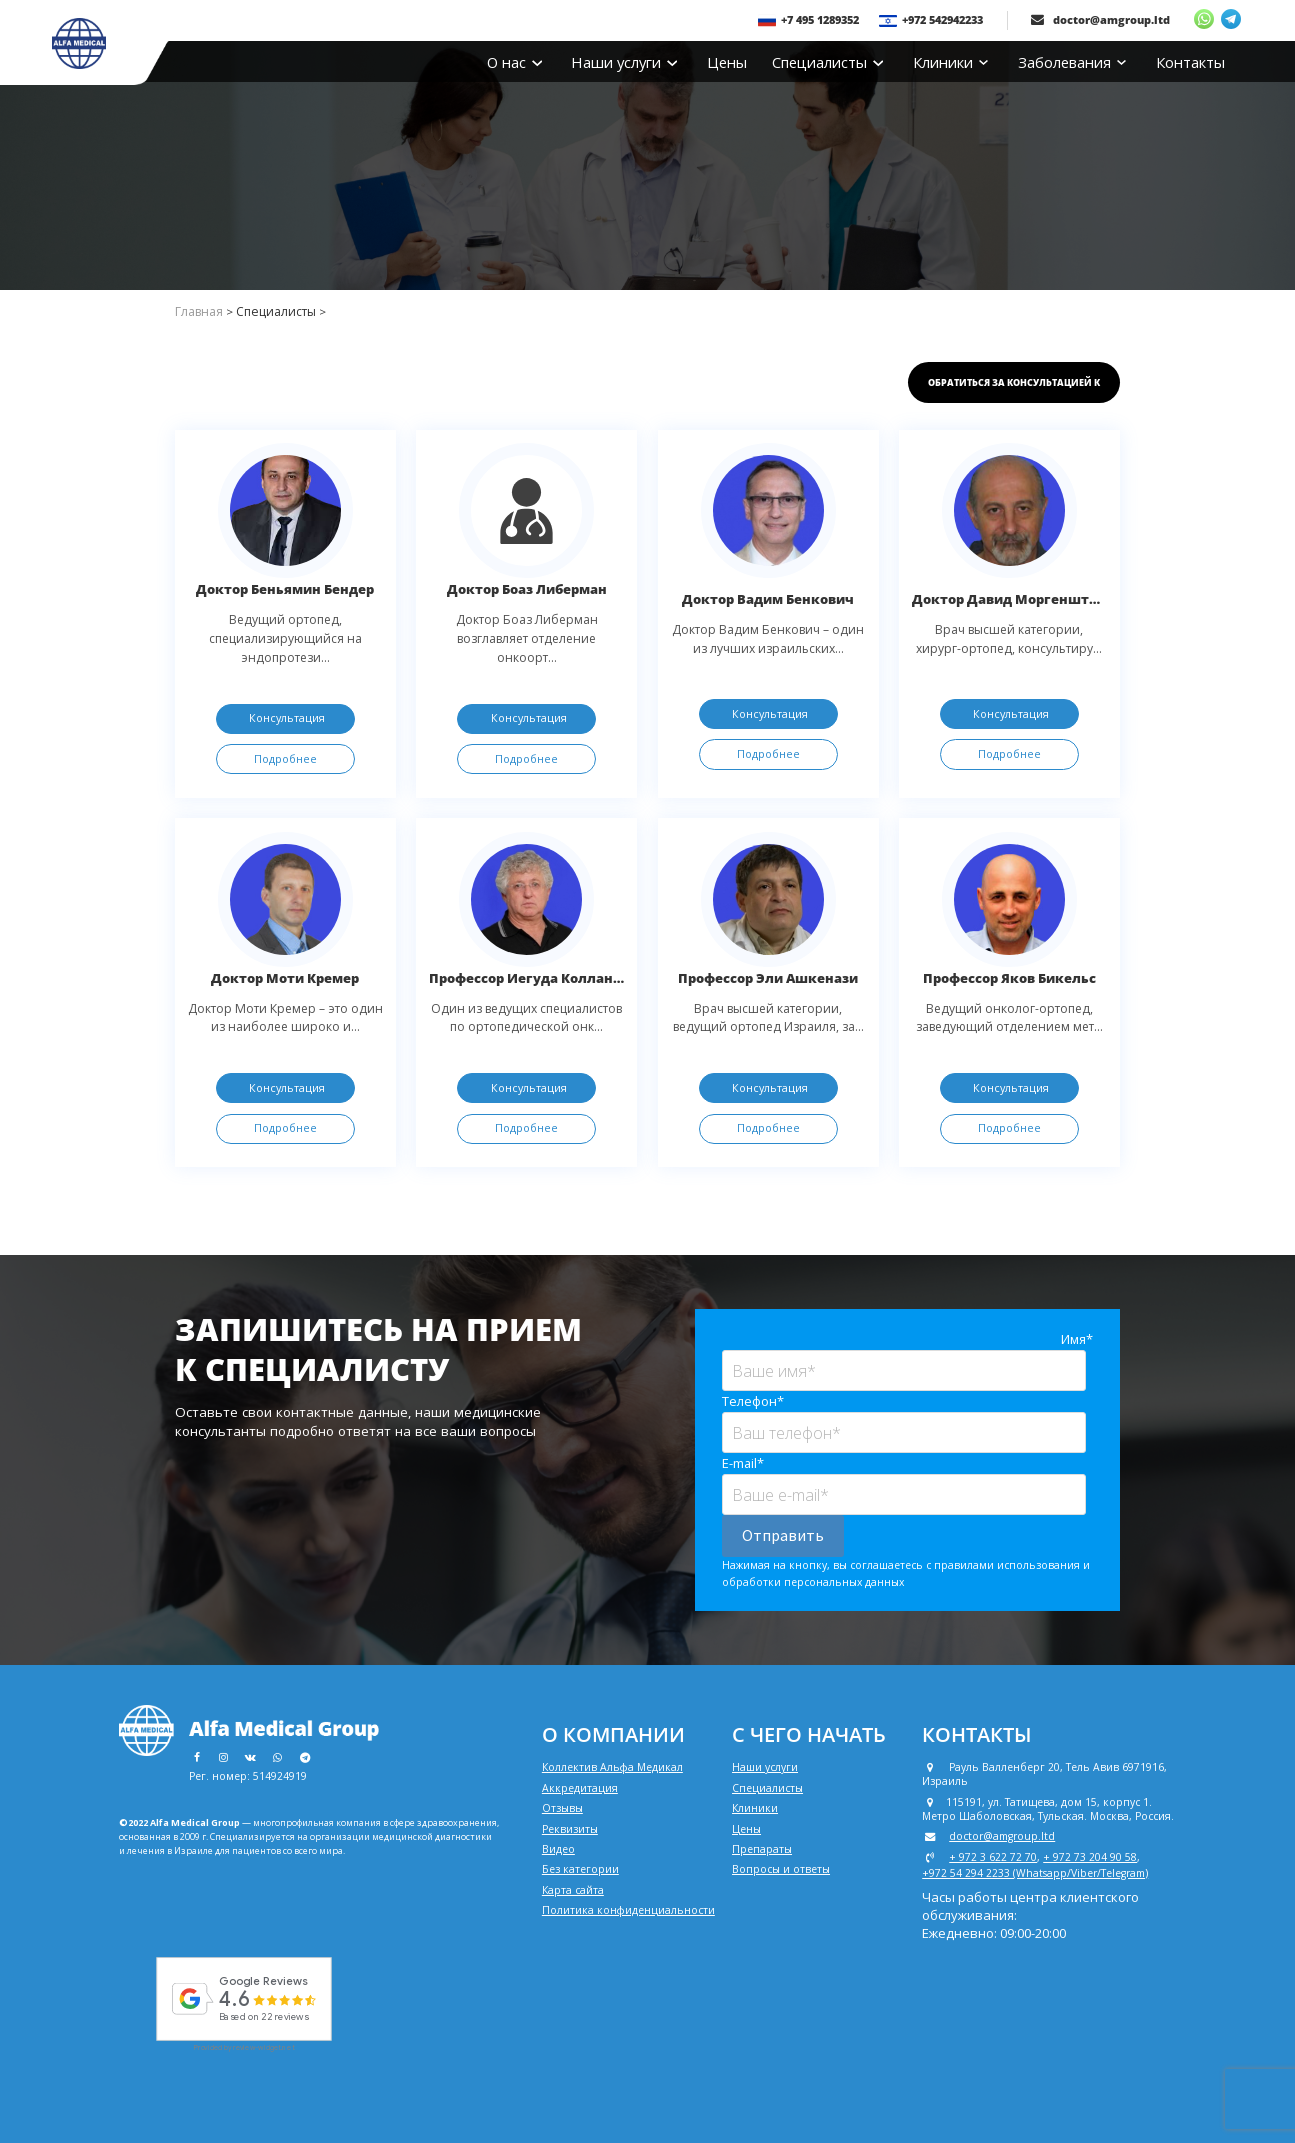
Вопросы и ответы (781, 1869)
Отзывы (562, 1808)
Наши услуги (623, 62)
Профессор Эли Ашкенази (768, 978)
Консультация (287, 717)
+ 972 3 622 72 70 (993, 1857)
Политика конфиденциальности (628, 1910)
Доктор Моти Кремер (285, 978)
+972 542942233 (931, 20)
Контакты (1190, 62)
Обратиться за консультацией (1014, 382)
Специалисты (827, 62)
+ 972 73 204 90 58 (1090, 1857)
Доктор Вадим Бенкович (768, 599)
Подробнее (285, 758)
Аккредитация (580, 1788)
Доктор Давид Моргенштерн (1013, 599)
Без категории (580, 1869)
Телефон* (753, 1401)
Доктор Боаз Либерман (527, 589)
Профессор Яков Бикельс (1009, 978)
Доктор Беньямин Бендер (285, 589)
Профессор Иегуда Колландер (533, 978)
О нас (514, 62)
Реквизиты (570, 1829)
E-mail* (743, 1463)
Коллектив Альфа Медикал (612, 1767)
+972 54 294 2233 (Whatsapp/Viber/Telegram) (1035, 1873)
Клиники (950, 62)
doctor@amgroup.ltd (1100, 20)
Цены (727, 62)
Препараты (762, 1849)
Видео (558, 1849)
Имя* (1077, 1339)
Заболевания (1072, 62)
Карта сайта (573, 1890)
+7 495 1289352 (808, 20)
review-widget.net (264, 2047)
